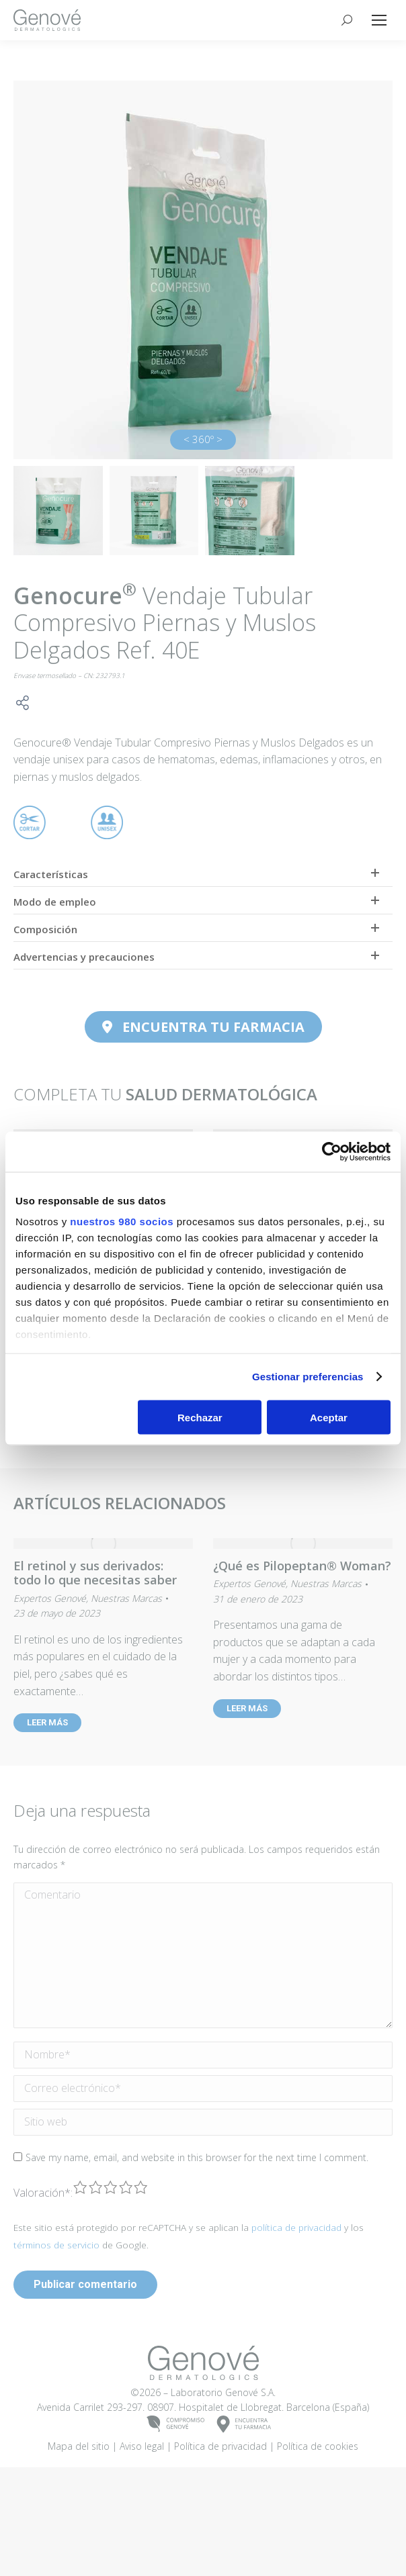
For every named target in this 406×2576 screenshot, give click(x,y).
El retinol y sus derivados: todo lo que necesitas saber (95, 1573)
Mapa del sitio (79, 2524)
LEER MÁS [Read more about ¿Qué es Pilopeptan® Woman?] (247, 1708)
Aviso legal (142, 2524)
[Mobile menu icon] (379, 20)
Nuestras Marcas (126, 1598)
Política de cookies (317, 2524)
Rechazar (199, 1417)
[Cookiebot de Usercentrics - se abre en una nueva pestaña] (332, 1151)
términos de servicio (56, 2323)
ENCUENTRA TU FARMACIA (203, 1027)
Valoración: (43, 2270)
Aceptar (329, 1417)
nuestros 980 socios (121, 1221)
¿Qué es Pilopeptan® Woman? (302, 1566)
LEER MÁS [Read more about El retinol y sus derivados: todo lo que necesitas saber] (47, 1722)
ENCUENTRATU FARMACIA (244, 2502)
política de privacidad (296, 2305)
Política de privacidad (220, 2524)
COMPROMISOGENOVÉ (176, 2502)
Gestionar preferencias (308, 1376)
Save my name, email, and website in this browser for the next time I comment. (197, 2235)
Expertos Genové (49, 1598)
